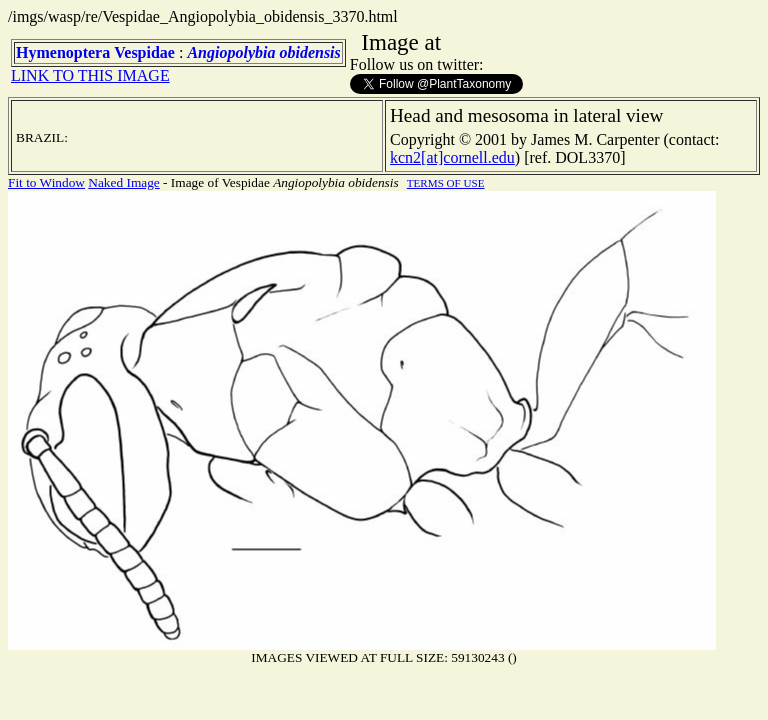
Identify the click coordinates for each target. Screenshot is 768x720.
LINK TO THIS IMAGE (90, 75)
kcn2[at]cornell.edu (452, 157)
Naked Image (123, 182)
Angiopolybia (231, 52)
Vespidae (144, 52)
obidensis (309, 52)
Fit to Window (46, 182)
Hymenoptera (63, 52)
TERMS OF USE (446, 183)
